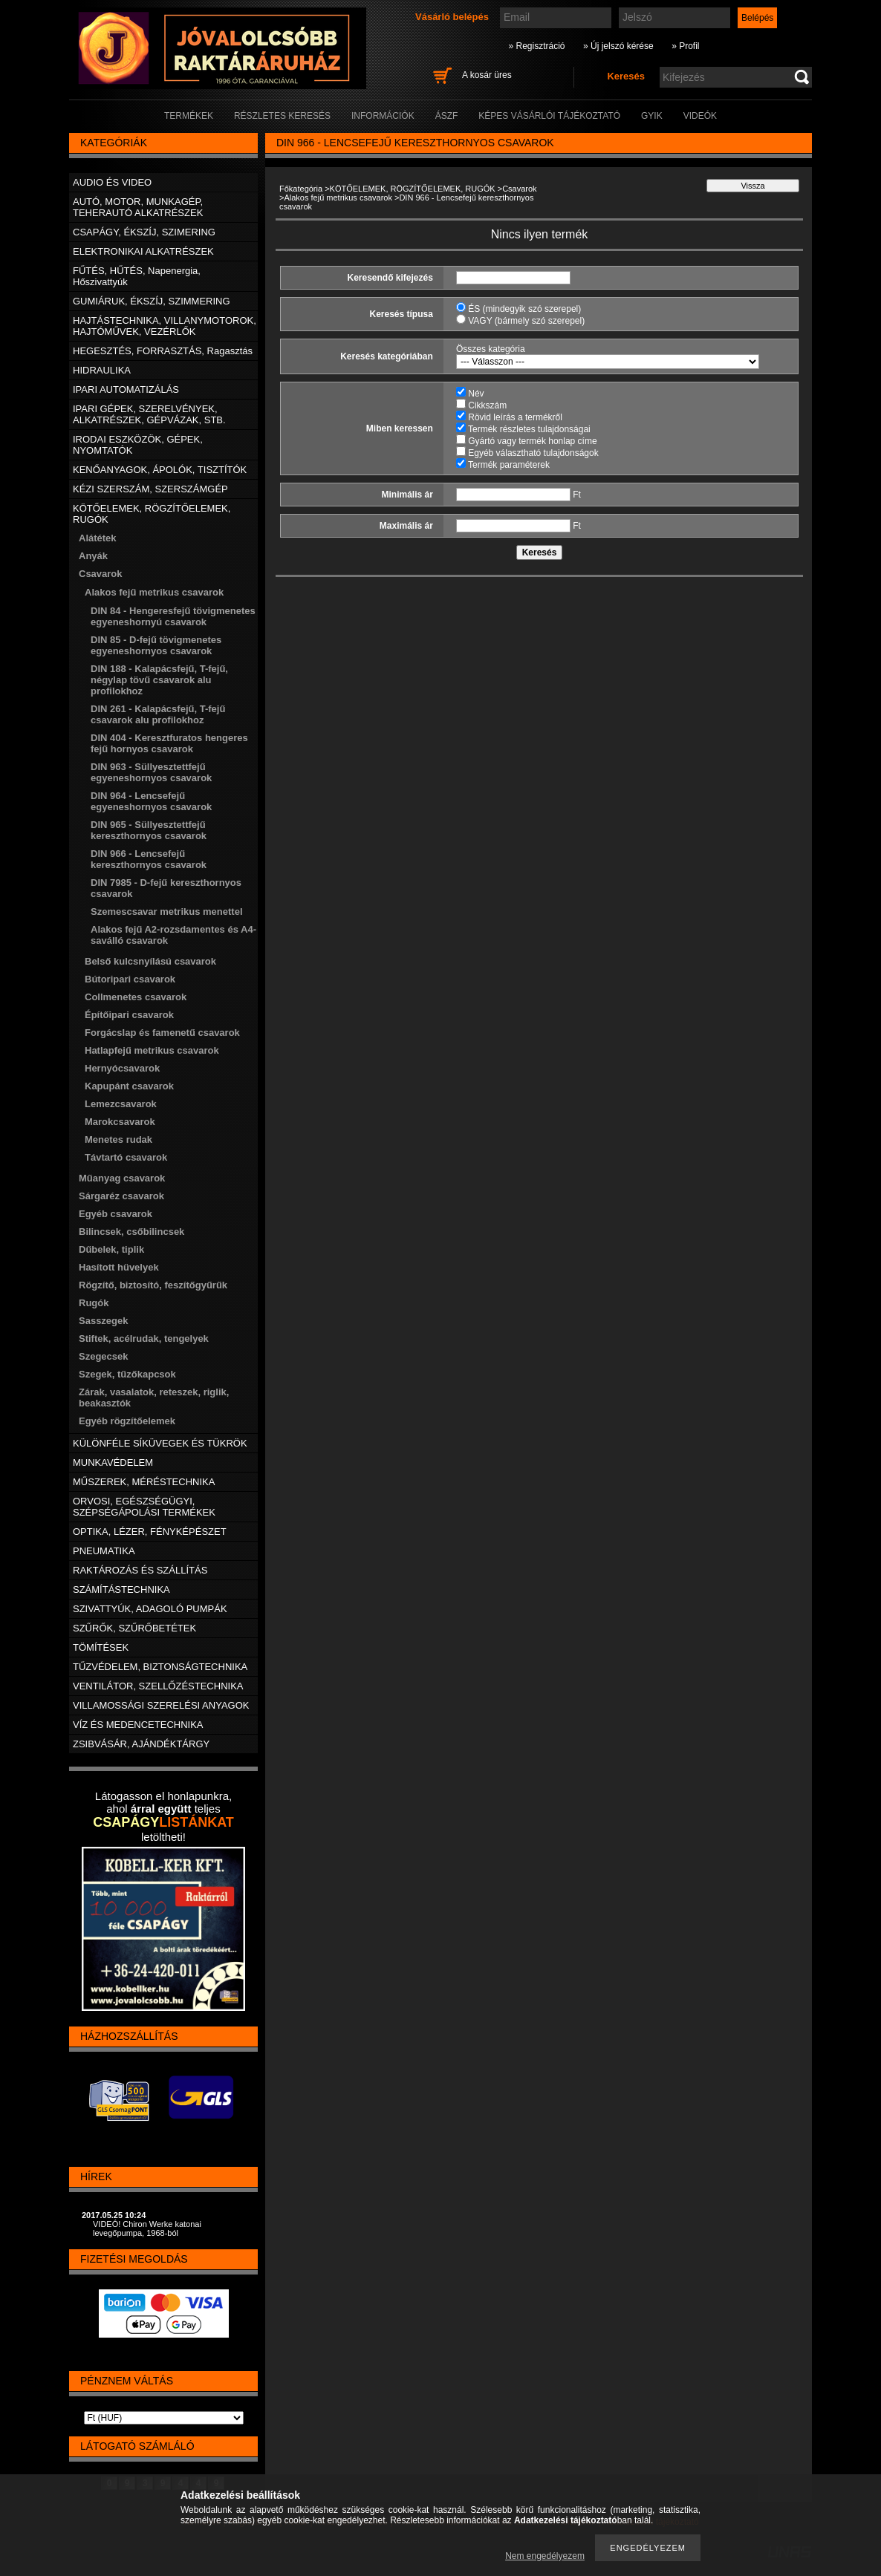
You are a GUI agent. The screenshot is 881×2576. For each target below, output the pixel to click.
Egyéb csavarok (115, 1213)
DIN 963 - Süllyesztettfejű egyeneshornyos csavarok (151, 772)
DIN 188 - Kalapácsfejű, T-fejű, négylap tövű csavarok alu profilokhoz (159, 680)
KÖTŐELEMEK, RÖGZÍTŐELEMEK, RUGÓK (412, 188)
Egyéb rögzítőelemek (127, 1420)
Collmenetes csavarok (135, 996)
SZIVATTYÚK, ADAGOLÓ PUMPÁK (150, 1608)
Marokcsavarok (120, 1121)
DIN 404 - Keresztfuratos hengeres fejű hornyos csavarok (169, 743)
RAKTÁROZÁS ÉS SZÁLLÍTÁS (140, 1570)
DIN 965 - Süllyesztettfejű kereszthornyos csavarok (149, 830)
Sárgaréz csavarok (121, 1195)
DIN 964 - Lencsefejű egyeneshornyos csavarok (151, 801)
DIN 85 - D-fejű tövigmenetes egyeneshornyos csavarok (156, 645)
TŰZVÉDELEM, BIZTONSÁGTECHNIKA (160, 1666)
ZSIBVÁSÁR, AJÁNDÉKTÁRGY (141, 1744)
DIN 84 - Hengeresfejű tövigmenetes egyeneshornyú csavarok (173, 616)
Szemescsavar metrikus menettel (167, 911)
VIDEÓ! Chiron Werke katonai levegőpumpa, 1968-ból (147, 2228)
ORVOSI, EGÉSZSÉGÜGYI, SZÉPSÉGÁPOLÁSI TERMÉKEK (144, 1507)
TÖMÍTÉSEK (101, 1647)
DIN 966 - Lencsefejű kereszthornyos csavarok (149, 859)
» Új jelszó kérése (618, 46)
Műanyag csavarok (122, 1178)
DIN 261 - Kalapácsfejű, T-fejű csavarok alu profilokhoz (158, 714)
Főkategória (300, 188)
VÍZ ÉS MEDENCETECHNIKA (138, 1724)
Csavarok (519, 188)
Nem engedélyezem (545, 2556)
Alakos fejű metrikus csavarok (338, 197)
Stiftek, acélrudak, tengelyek (144, 1338)
